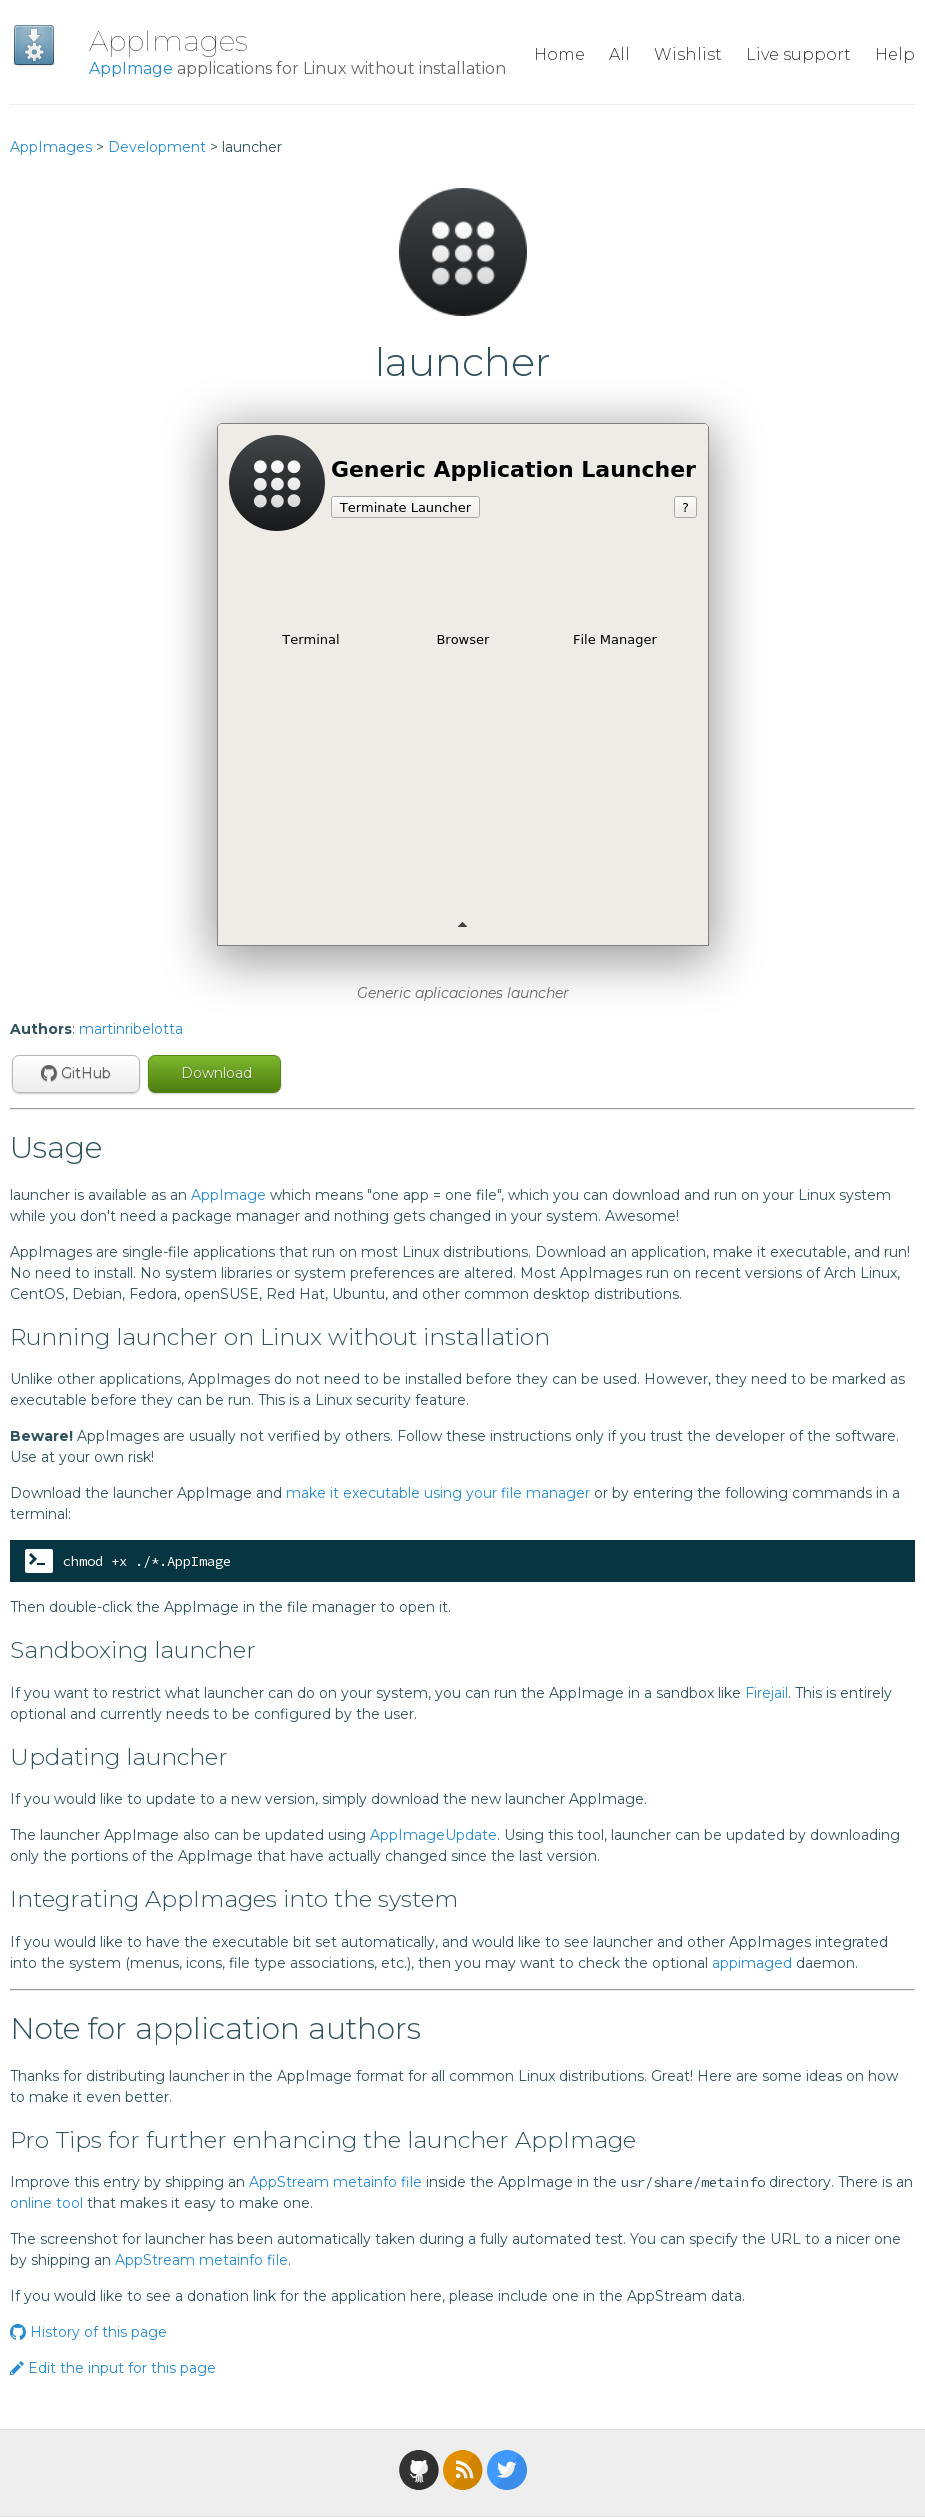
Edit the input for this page (113, 2368)
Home (559, 54)
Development (157, 147)
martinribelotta (131, 1029)
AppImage (131, 68)
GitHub (76, 1073)
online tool (46, 2203)
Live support (798, 54)
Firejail (766, 1693)
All (619, 54)
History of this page (88, 2332)
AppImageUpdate (433, 1835)
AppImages (168, 41)
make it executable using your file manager (438, 1493)
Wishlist (688, 54)
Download (214, 1073)
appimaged (752, 1963)
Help (895, 54)
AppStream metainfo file (335, 2182)
